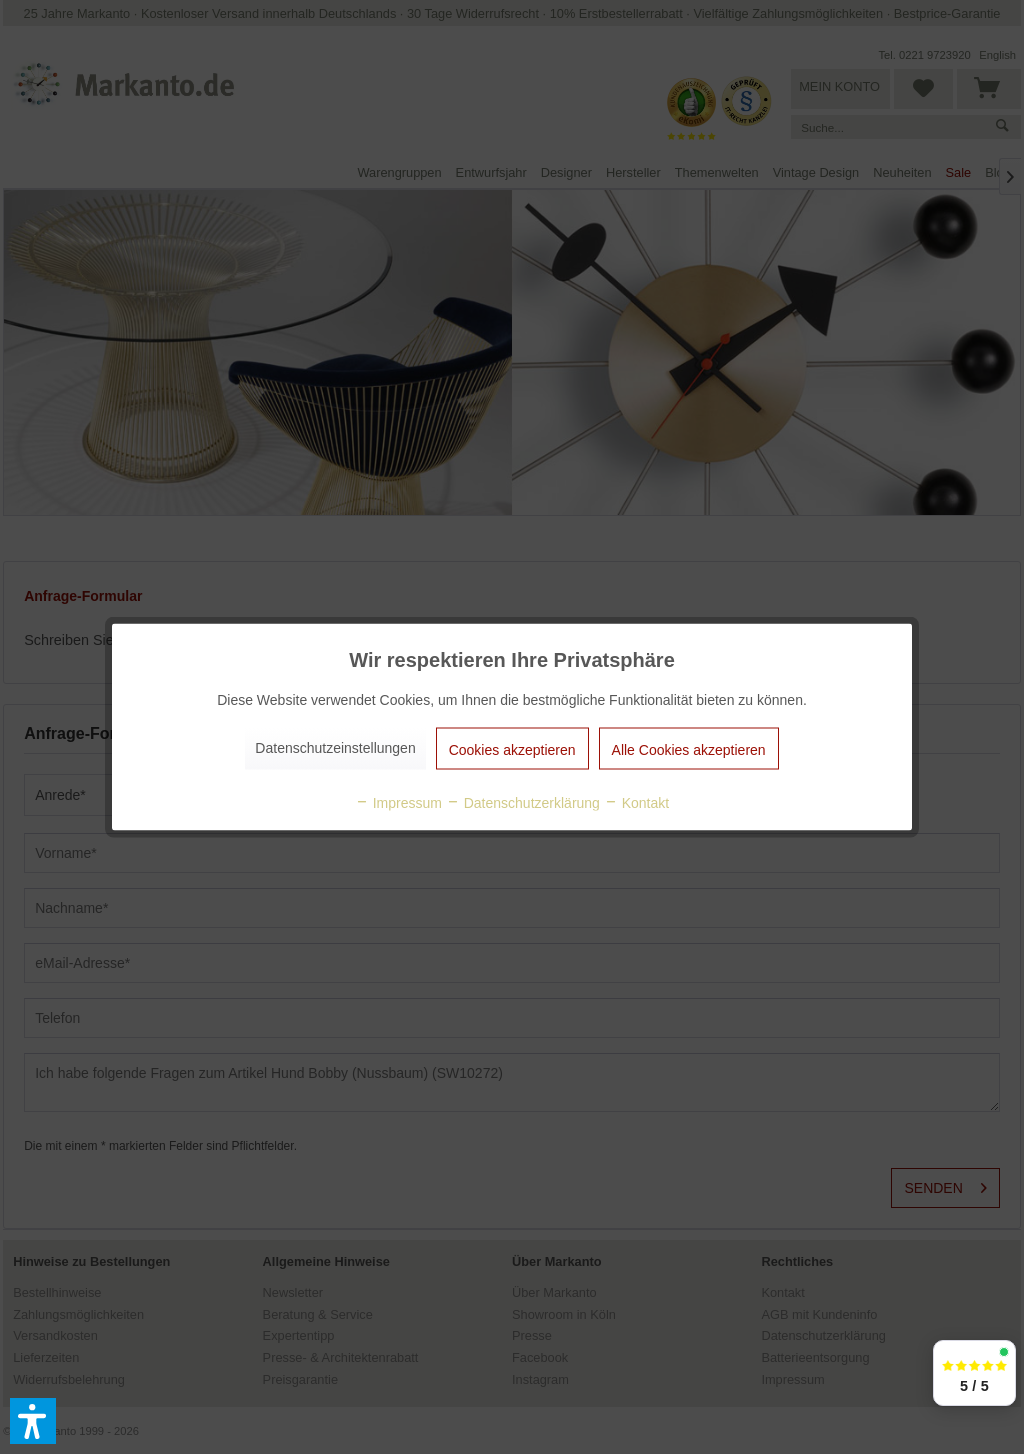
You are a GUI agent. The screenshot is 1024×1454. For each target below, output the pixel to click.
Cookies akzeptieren (512, 750)
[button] (33, 1421)
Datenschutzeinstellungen (335, 748)
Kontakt (636, 803)
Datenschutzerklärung (523, 803)
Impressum (398, 803)
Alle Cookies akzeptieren (689, 750)
